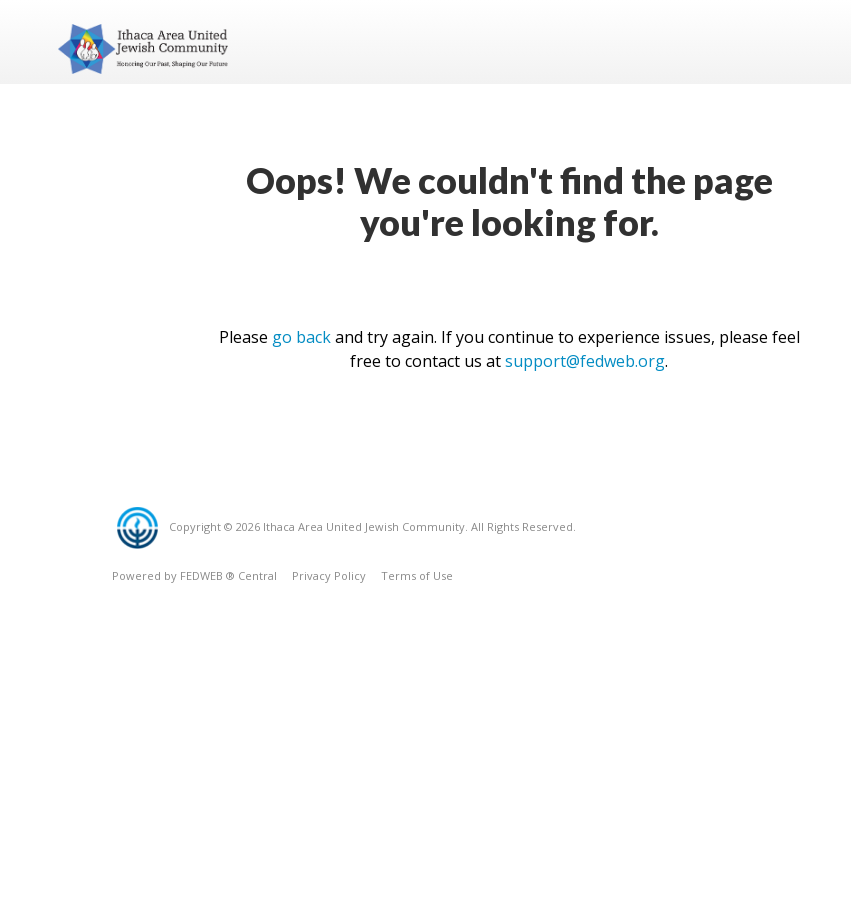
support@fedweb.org (585, 361)
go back (301, 337)
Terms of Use (417, 575)
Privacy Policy (329, 575)
